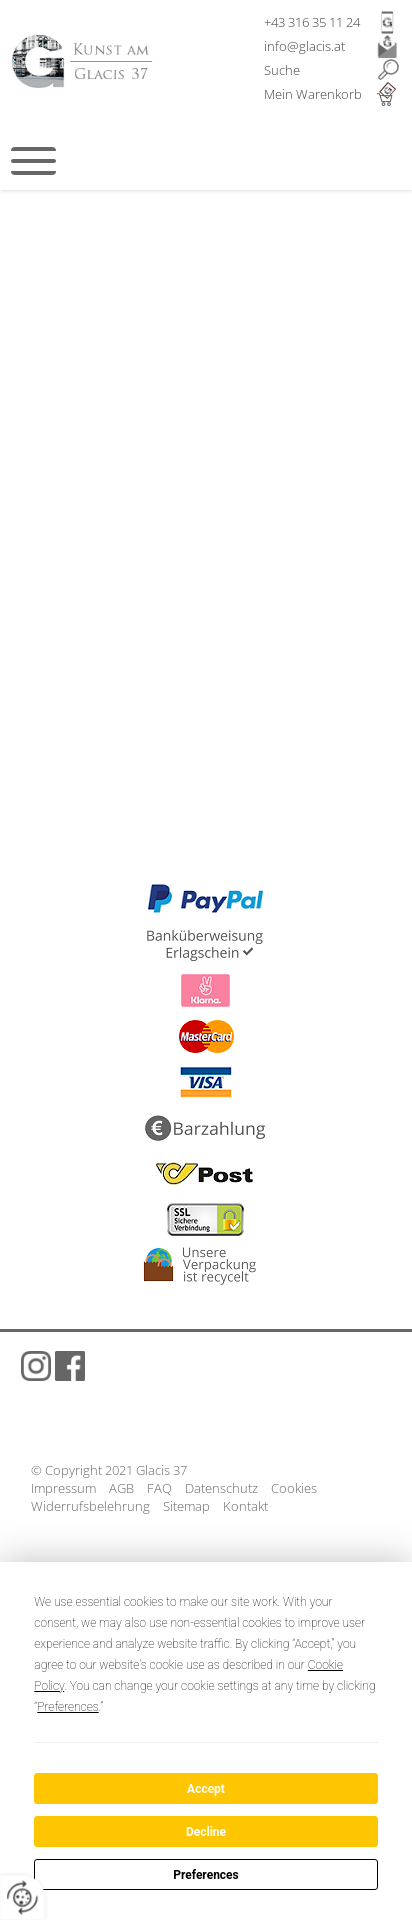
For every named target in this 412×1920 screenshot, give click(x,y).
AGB (121, 1488)
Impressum (63, 1488)
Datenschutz (221, 1488)
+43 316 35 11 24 (312, 22)
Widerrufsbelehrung (90, 1506)
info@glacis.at (304, 46)
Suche (282, 70)
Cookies (294, 1488)
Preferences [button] (67, 1707)
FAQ (159, 1488)
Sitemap (186, 1506)
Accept (206, 1789)
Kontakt (245, 1506)
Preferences (206, 1875)
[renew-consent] (22, 1897)
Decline (206, 1832)
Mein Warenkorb (313, 94)
